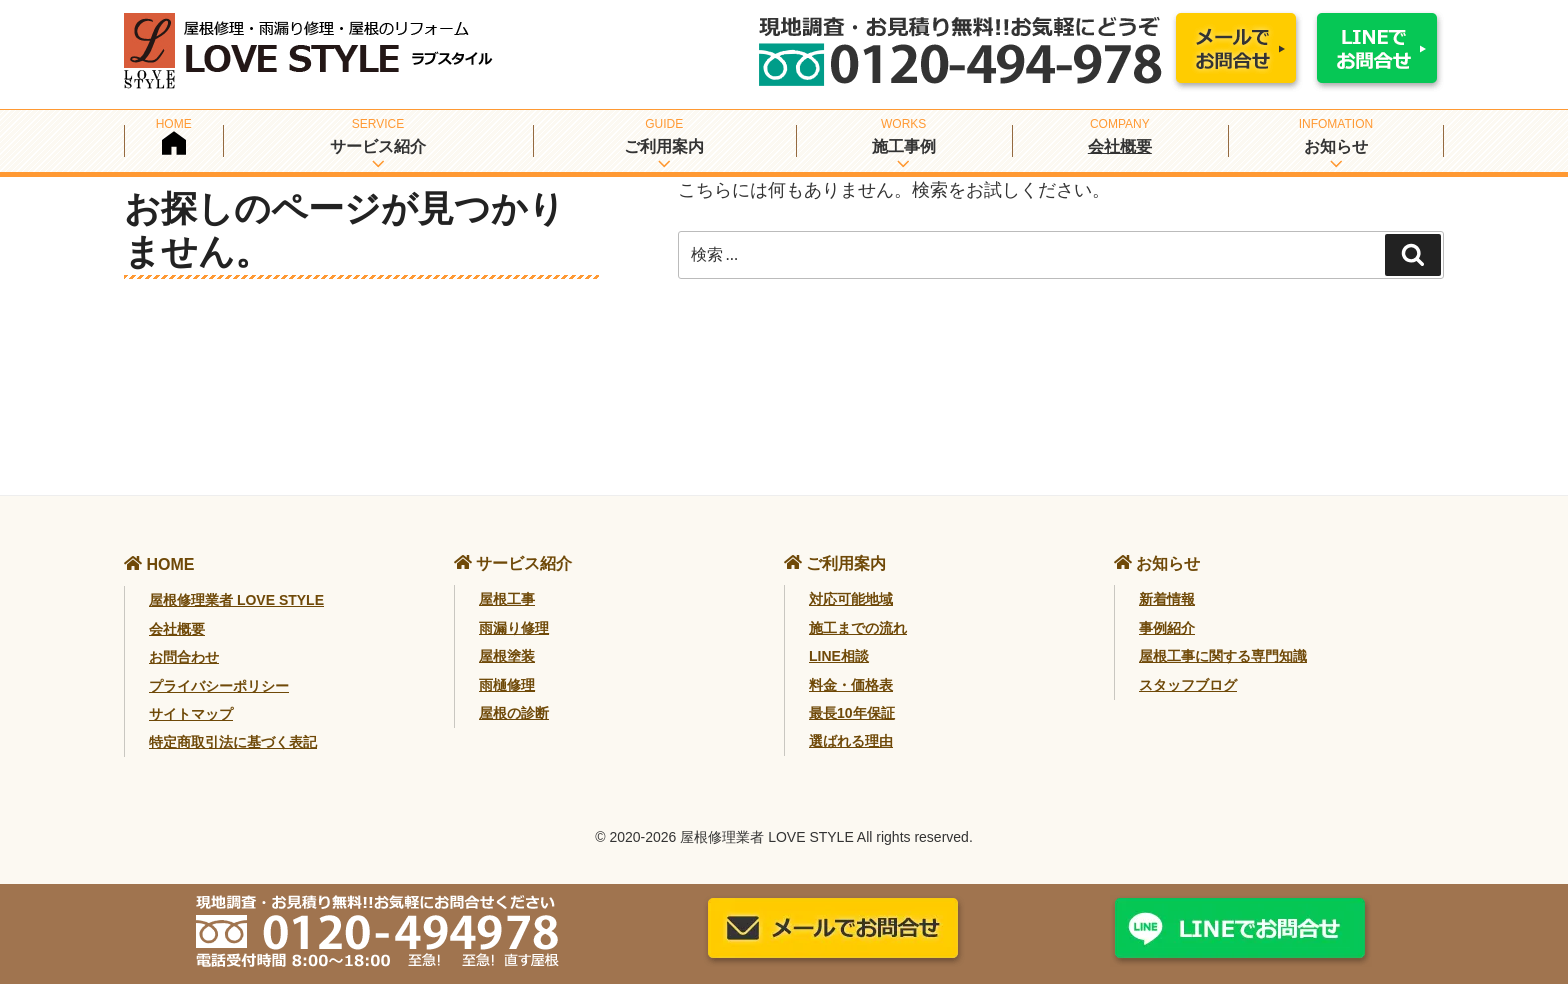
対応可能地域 (851, 599)
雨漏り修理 (514, 628)
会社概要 (1120, 146)
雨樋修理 (507, 685)
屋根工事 (507, 599)
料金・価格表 (851, 685)
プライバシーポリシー (219, 686)
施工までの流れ (858, 628)
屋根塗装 (507, 656)
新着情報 (1167, 599)
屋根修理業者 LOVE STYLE (236, 600)
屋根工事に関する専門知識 (1223, 656)
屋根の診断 (514, 713)
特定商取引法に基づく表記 (233, 742)
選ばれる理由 (851, 741)
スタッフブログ (1188, 685)
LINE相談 (839, 656)
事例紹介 (1167, 628)
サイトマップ (191, 714)
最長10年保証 (852, 713)
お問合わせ (184, 657)
